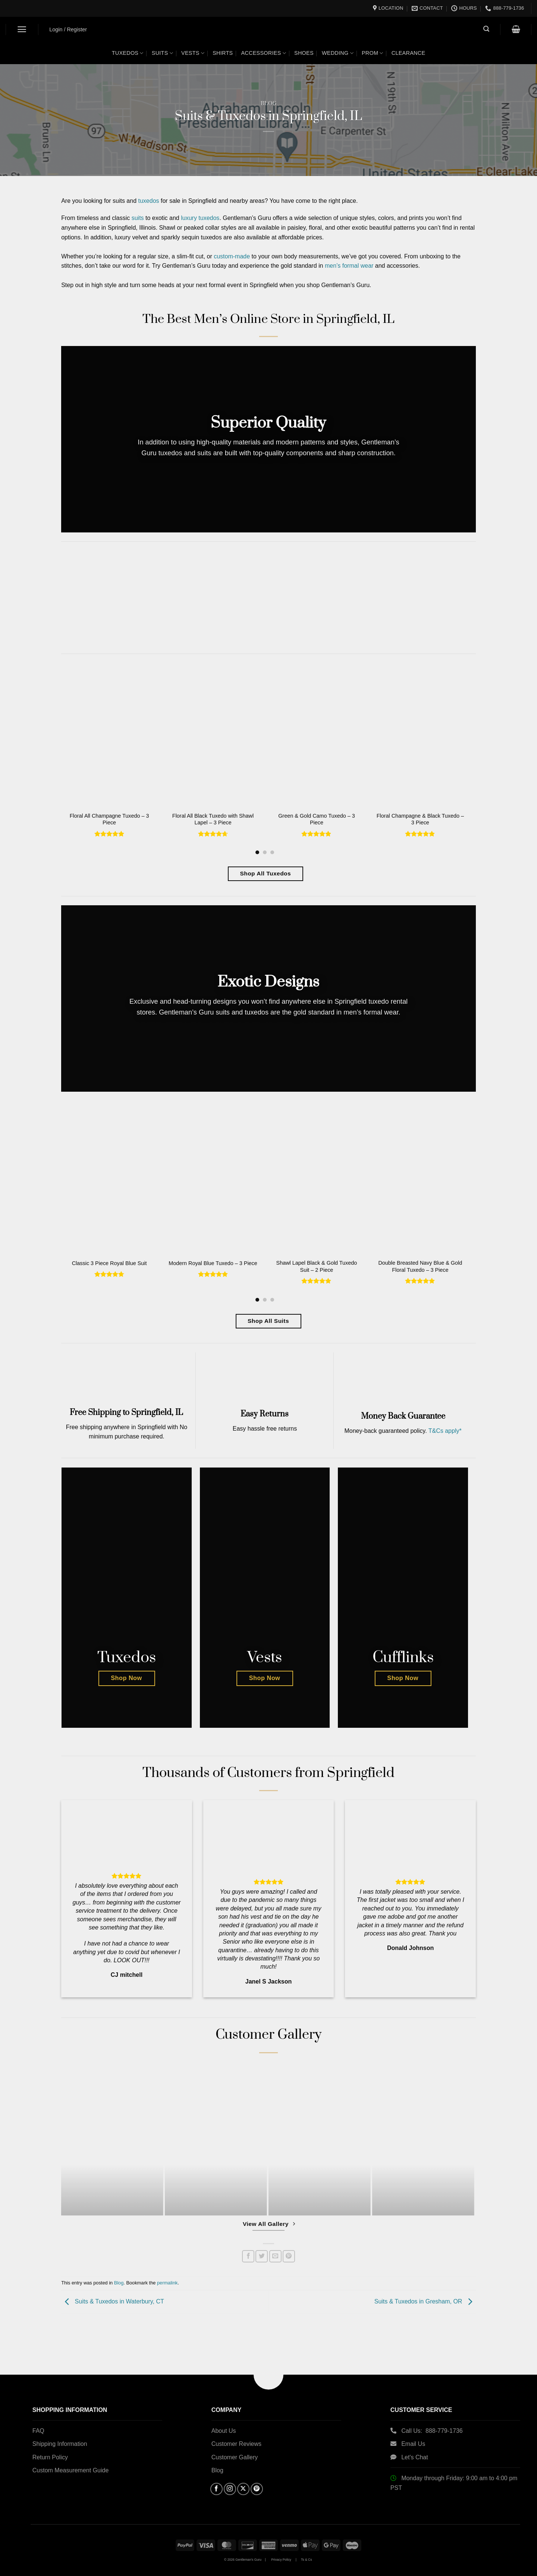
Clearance (408, 53)
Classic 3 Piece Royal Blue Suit (109, 1263)
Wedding (338, 53)
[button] (22, 29)
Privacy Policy (281, 2559)
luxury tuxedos (200, 218)
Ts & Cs (306, 2559)
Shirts (223, 53)
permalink (167, 2283)
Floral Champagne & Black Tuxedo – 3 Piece (420, 819)
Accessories (263, 53)
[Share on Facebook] (248, 2256)
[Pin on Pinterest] (289, 2256)
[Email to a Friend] (275, 2256)
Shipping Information (59, 2444)
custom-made (232, 256)
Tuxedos (128, 53)
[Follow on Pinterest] (257, 2489)
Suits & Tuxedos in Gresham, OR (425, 2301)
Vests (192, 53)
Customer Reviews (236, 2444)
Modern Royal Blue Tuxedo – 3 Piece (213, 1263)
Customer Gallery (234, 2457)
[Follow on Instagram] (230, 2489)
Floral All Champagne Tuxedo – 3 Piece (109, 819)
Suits (162, 53)
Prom (372, 53)
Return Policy (50, 2457)
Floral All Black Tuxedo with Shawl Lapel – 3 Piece (213, 819)
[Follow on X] (243, 2489)
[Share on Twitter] (261, 2256)
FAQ (38, 2431)
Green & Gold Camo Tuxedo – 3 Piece (316, 819)
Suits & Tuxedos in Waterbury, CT (112, 2301)
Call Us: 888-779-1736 (432, 2431)
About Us (223, 2431)
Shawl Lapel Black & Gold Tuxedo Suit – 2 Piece (316, 1266)
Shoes (304, 53)
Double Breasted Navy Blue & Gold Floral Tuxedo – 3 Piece (420, 1266)
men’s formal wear (349, 265)
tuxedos (148, 201)
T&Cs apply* (445, 1431)
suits (138, 218)
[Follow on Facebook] (216, 2489)
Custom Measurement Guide (70, 2470)
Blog (269, 103)
